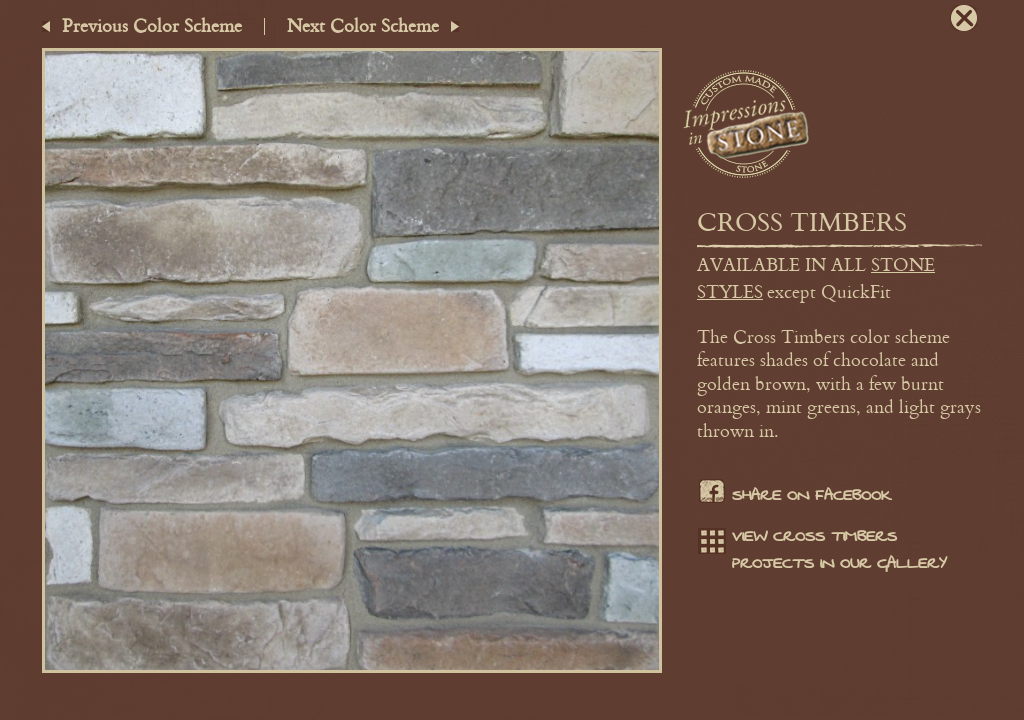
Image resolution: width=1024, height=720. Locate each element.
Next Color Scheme (363, 25)
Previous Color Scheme (152, 25)
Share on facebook (794, 496)
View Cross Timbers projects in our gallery (822, 550)
